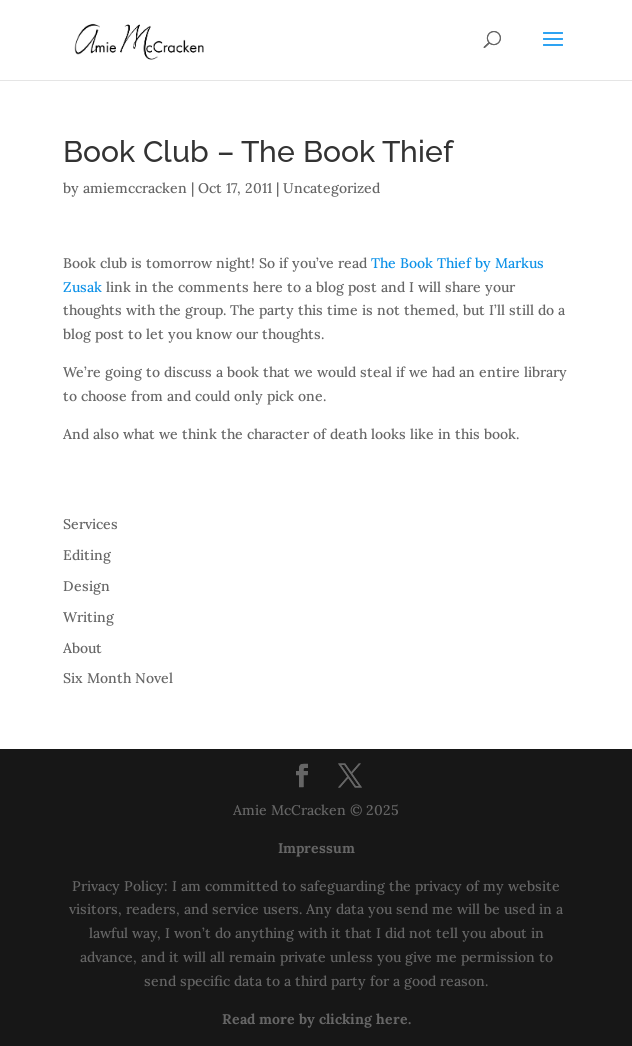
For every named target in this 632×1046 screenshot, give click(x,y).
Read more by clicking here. (316, 1019)
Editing (87, 555)
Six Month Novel (118, 678)
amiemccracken (135, 188)
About (82, 648)
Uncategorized (331, 188)
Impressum (316, 848)
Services (90, 524)
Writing (88, 617)
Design (86, 586)
